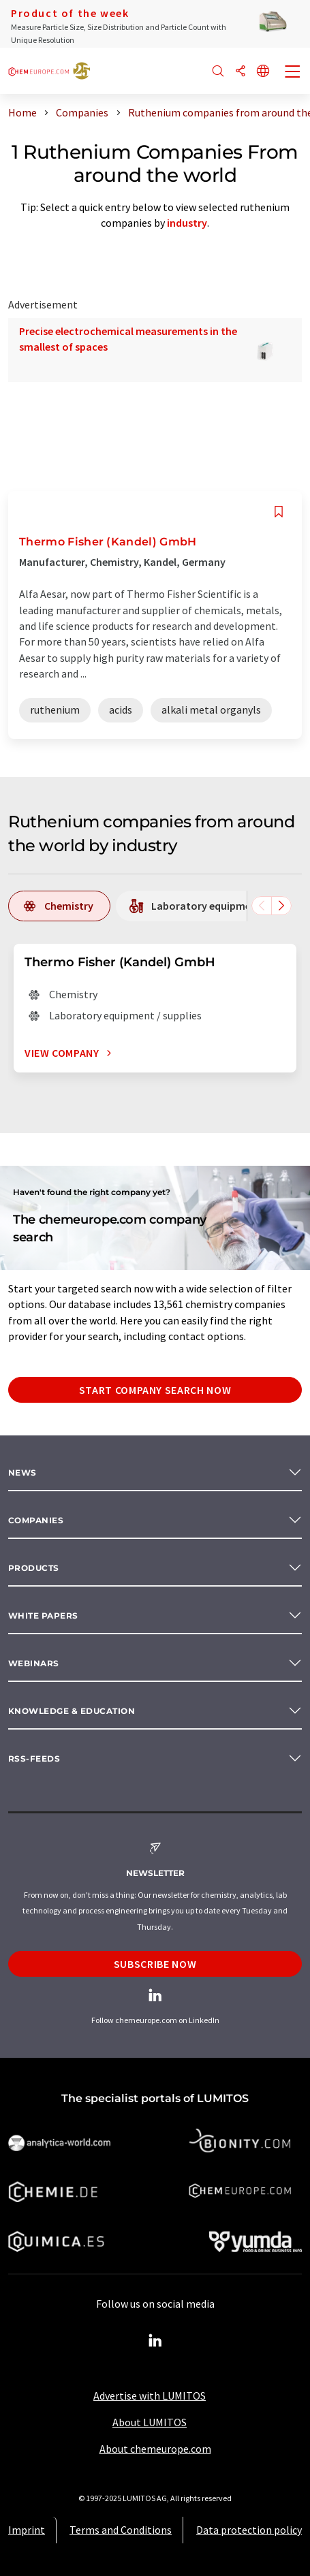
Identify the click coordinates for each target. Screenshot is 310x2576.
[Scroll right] (281, 905)
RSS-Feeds (34, 1758)
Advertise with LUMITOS (149, 2395)
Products (33, 1568)
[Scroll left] (261, 905)
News (22, 1472)
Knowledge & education (71, 1711)
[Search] (218, 72)
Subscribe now (155, 1964)
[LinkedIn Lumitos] (155, 2341)
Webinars (33, 1663)
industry (187, 222)
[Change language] (263, 72)
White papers (43, 1615)
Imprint (26, 2530)
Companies (35, 1520)
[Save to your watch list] (278, 512)
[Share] (240, 72)
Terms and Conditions (120, 2530)
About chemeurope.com (155, 2448)
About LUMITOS (149, 2422)
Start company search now (155, 1390)
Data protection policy (249, 2530)
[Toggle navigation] (293, 73)
